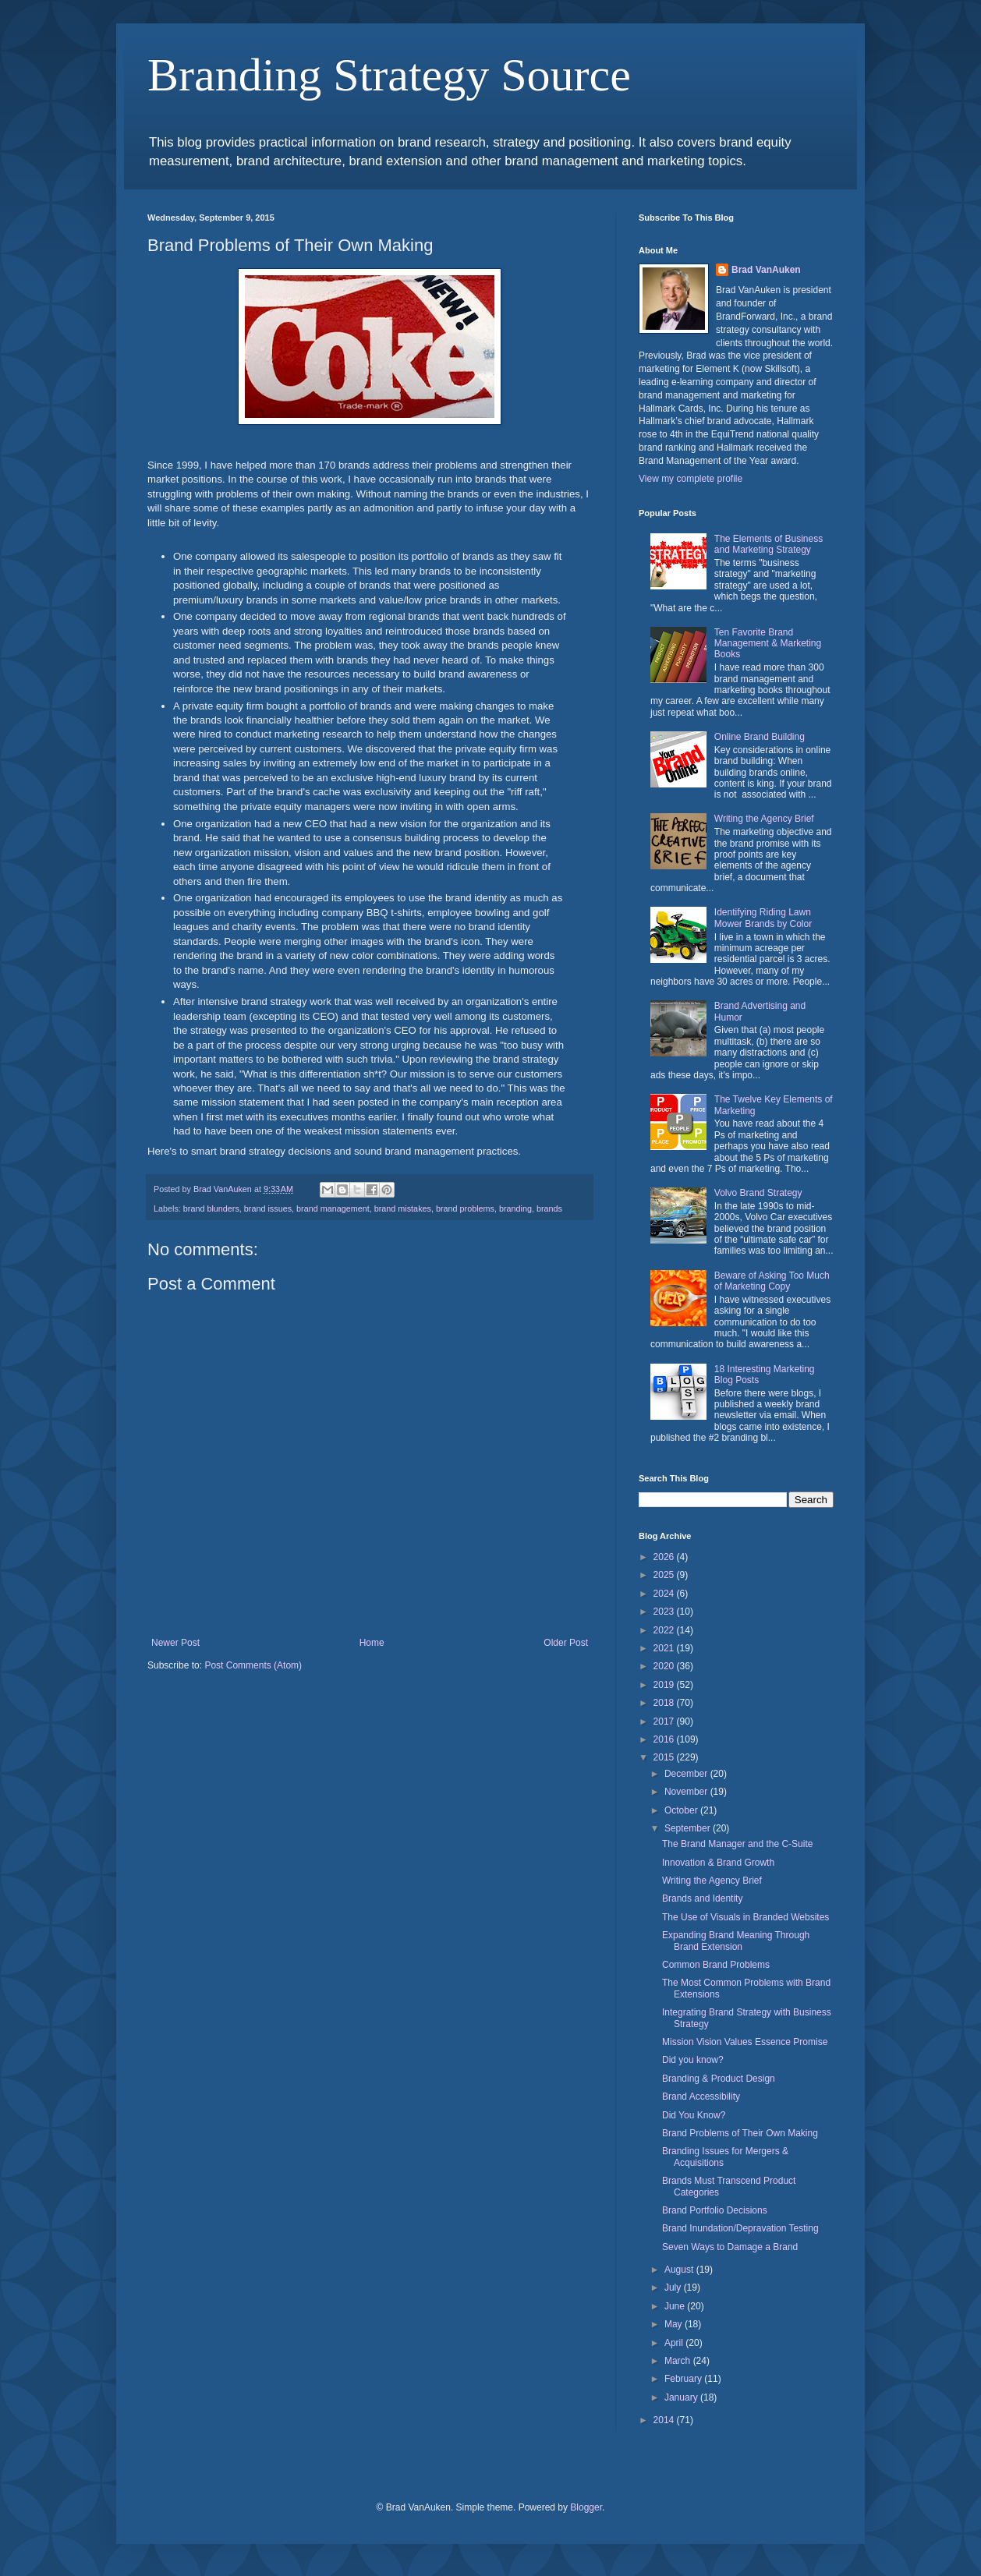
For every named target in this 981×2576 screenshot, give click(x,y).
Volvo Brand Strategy (758, 1192)
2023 (665, 1611)
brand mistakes (402, 1208)
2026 (665, 1557)
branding (515, 1208)
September (688, 1828)
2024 (665, 1593)
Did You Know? (693, 2115)
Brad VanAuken (766, 269)
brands (549, 1208)
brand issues (268, 1208)
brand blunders (211, 1208)
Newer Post (175, 1642)
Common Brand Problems (716, 1964)
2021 (665, 1648)
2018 (665, 1702)
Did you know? (693, 2059)
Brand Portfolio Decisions (714, 2210)
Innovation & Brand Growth (718, 1862)
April (674, 2342)
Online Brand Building (759, 736)
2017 (665, 1721)
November (687, 1791)
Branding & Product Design (718, 2078)
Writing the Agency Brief (764, 818)
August (680, 2269)
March (678, 2360)
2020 (665, 1666)
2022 (665, 1630)
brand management (333, 1208)
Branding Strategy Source (389, 75)
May (674, 2324)
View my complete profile (690, 478)
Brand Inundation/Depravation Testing (740, 2228)
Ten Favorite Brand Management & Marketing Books (767, 643)
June (675, 2306)
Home (371, 1642)
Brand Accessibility (701, 2096)
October (682, 1810)
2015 (665, 1757)
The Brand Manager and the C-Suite (737, 1843)
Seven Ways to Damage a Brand (730, 2247)
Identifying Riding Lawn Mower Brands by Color (763, 918)
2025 (665, 1574)
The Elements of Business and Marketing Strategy (768, 544)
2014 (665, 2420)
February (684, 2378)
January (682, 2397)
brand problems (465, 1208)
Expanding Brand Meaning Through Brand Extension (735, 1940)
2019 (665, 1684)
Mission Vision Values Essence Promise (744, 2041)
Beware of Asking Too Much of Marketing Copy (772, 1281)
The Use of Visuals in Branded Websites (745, 1917)
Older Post (566, 1642)
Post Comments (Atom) (253, 1665)
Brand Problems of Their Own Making (740, 2133)
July (674, 2287)
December (687, 1773)
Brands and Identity (702, 1898)
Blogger (586, 2507)
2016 (665, 1739)
